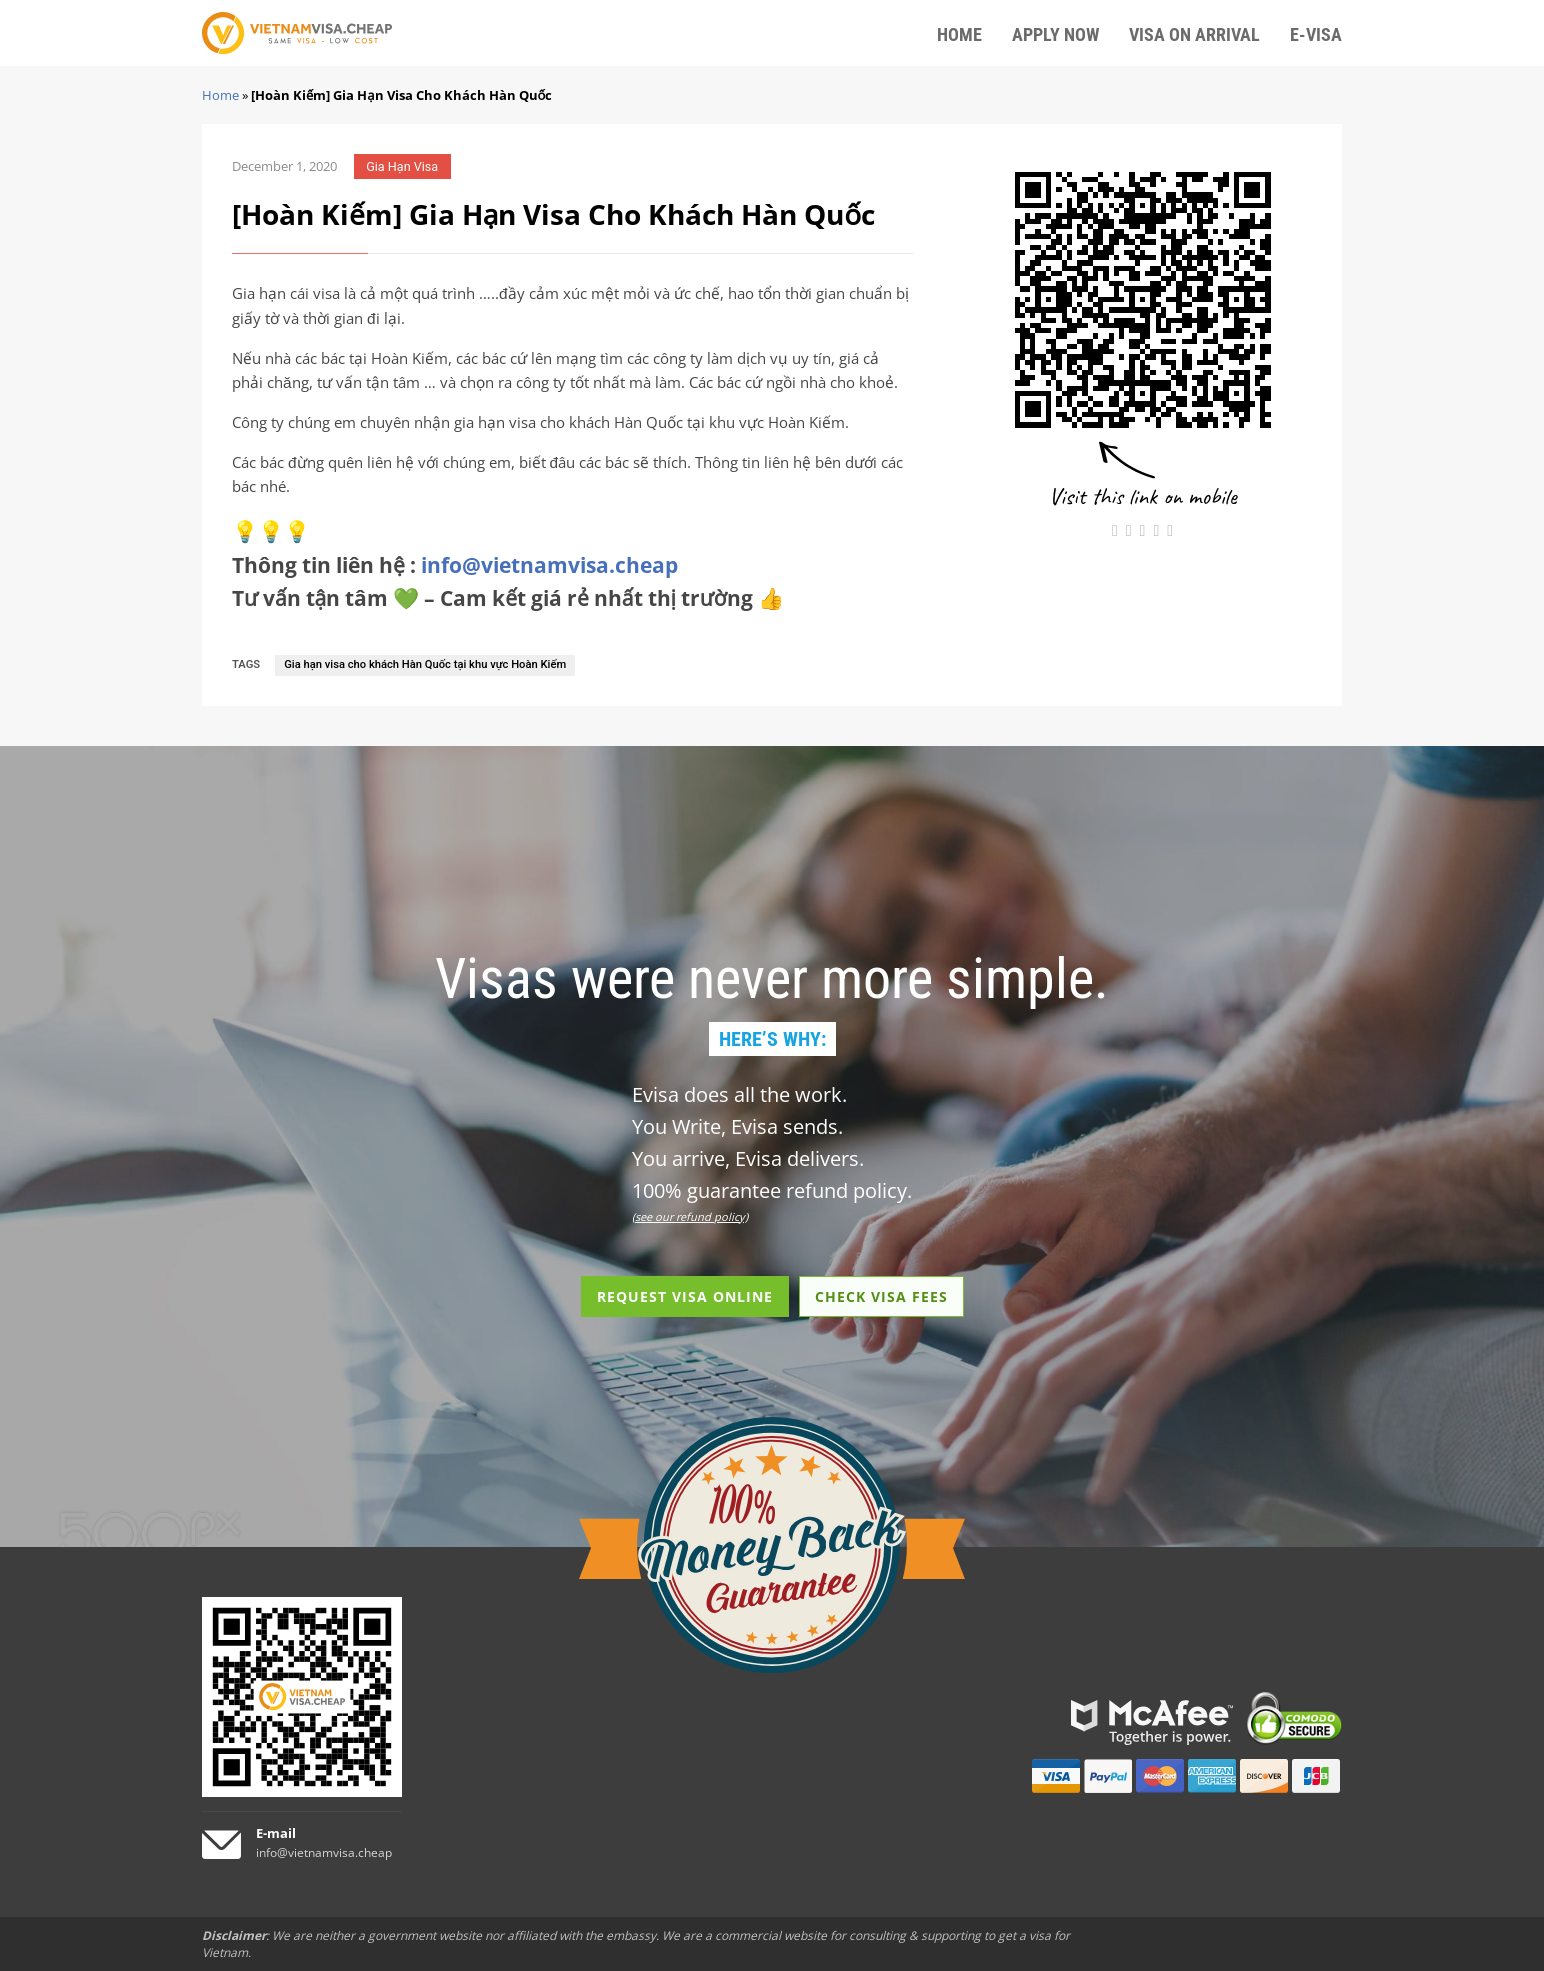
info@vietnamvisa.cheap (549, 565)
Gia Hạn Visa (402, 166)
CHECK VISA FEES (881, 1296)
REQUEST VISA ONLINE (685, 1296)
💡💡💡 (271, 531)
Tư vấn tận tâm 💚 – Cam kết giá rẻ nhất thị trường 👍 (508, 598)
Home (220, 95)
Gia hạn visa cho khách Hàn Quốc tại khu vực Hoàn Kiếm (425, 664)
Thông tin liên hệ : (455, 565)
